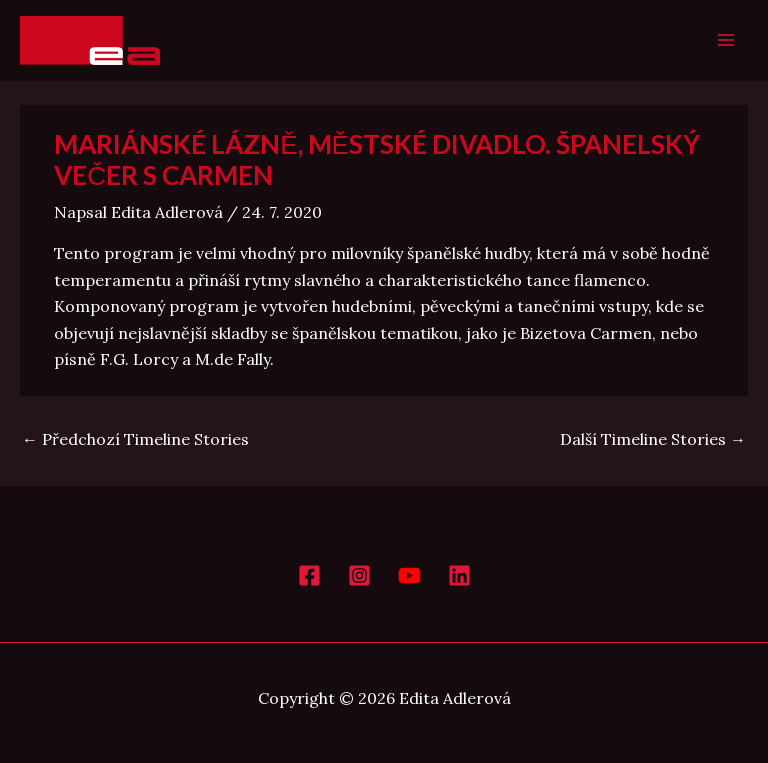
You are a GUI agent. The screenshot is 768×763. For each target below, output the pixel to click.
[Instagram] (359, 575)
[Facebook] (309, 575)
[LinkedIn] (459, 575)
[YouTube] (409, 575)
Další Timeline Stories (653, 439)
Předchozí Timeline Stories (135, 439)
